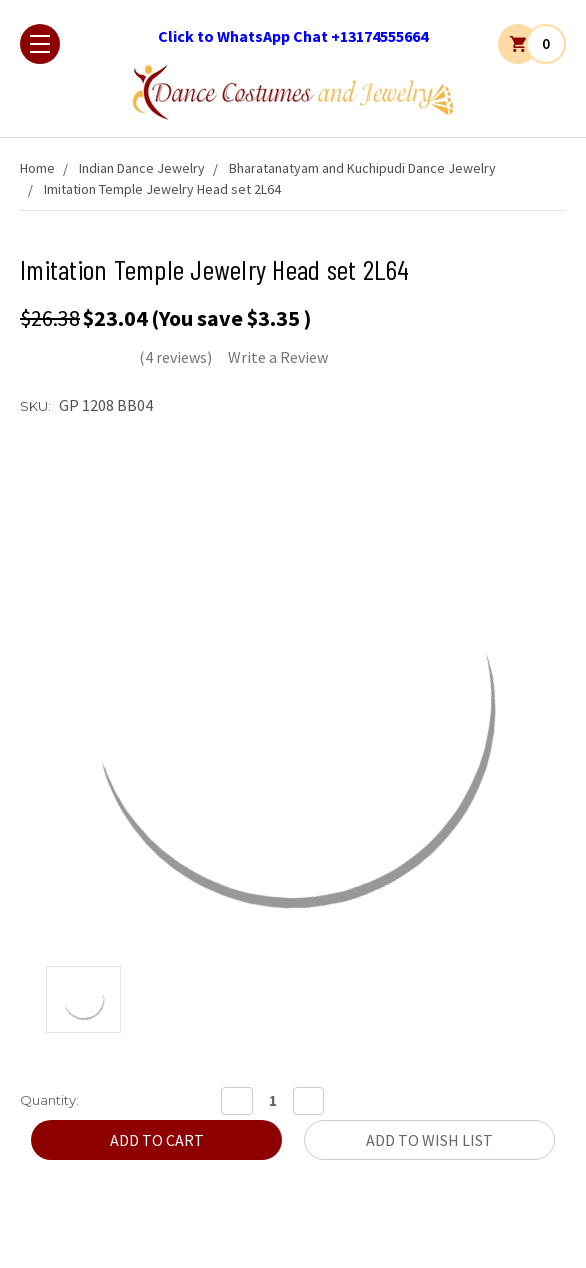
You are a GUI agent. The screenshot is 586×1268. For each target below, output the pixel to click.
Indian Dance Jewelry (142, 168)
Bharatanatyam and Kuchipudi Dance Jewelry (362, 168)
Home (37, 168)
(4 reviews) (175, 357)
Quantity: (49, 1100)
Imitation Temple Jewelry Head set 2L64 (162, 189)
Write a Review (278, 357)
